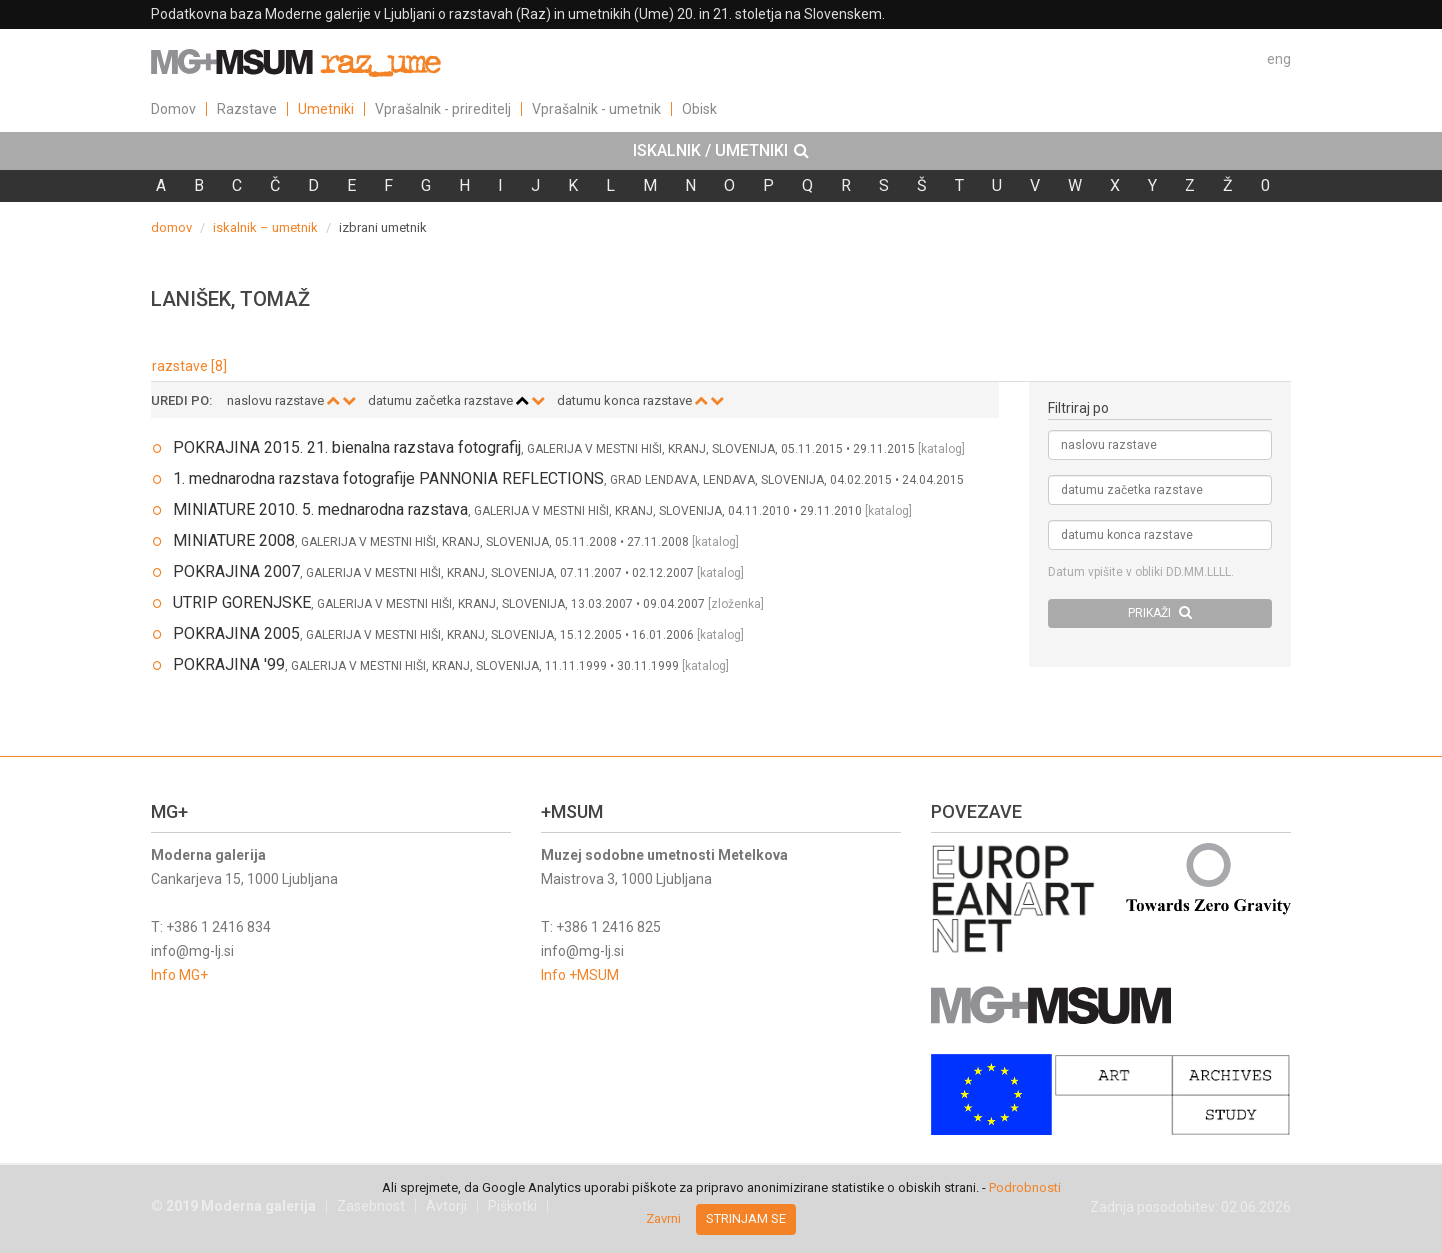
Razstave (247, 109)
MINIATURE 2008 (234, 540)
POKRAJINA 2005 (236, 633)
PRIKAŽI (1160, 612)
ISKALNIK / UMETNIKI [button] (721, 151)
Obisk (699, 109)
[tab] (721, 151)
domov (171, 227)
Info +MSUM (580, 975)
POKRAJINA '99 (229, 664)
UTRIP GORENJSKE (242, 602)
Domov (173, 109)
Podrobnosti (1025, 1187)
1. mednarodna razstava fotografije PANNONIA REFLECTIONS (388, 478)
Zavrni (663, 1218)
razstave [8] (189, 366)
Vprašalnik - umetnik (596, 109)
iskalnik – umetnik (265, 227)
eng (1279, 59)
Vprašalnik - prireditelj (443, 109)
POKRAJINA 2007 (236, 571)
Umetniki (326, 109)
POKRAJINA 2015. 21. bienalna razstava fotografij (347, 447)
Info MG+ (179, 975)
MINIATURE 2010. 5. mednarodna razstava (320, 509)
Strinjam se (746, 1218)
